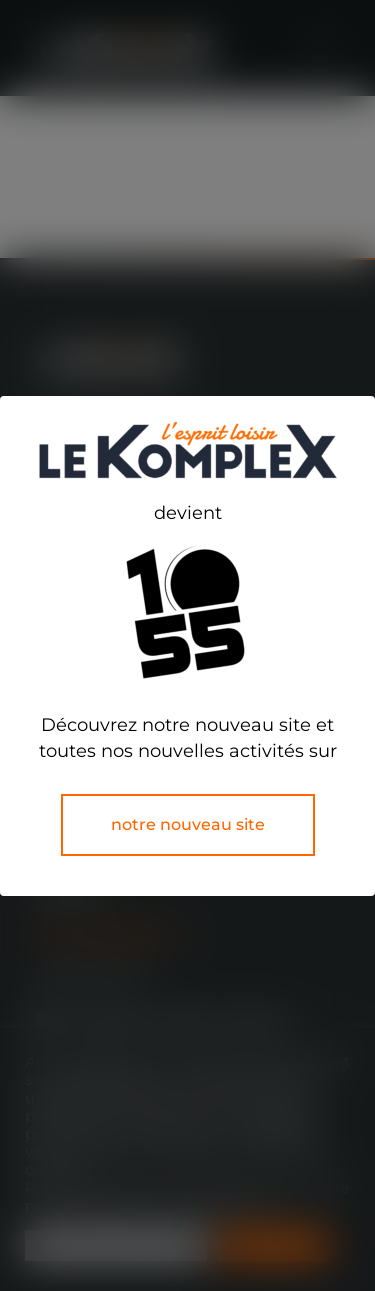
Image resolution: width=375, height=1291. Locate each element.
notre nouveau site (188, 824)
